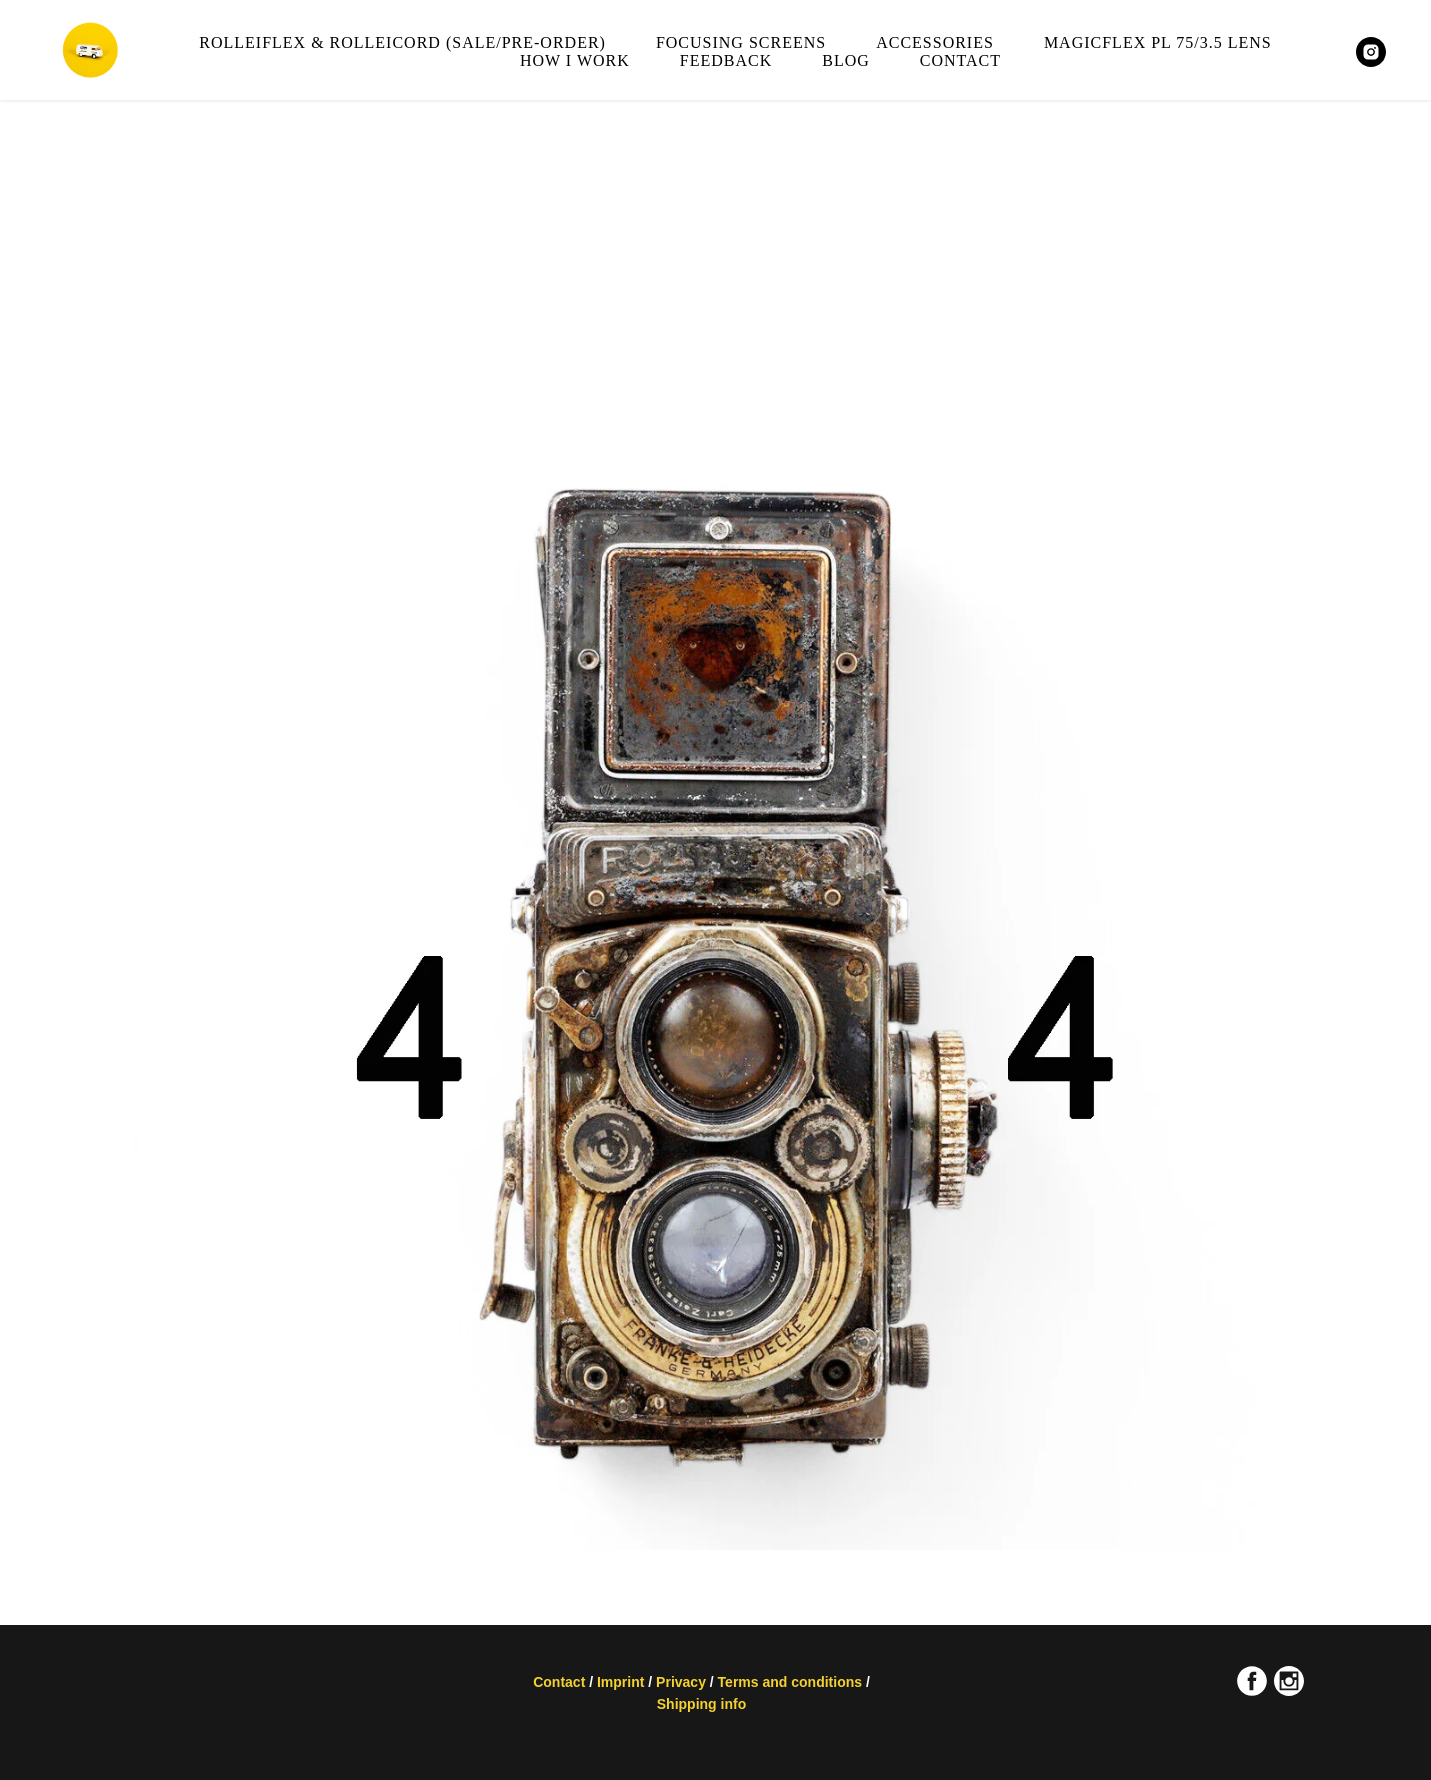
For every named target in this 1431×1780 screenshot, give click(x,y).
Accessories (935, 42)
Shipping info (701, 1704)
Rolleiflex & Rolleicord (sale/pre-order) (402, 42)
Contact (960, 60)
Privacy (681, 1682)
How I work (575, 60)
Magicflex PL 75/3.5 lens (1158, 42)
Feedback (726, 60)
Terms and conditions (792, 1682)
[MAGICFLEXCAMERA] (1371, 52)
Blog (846, 60)
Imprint (620, 1682)
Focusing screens (741, 42)
